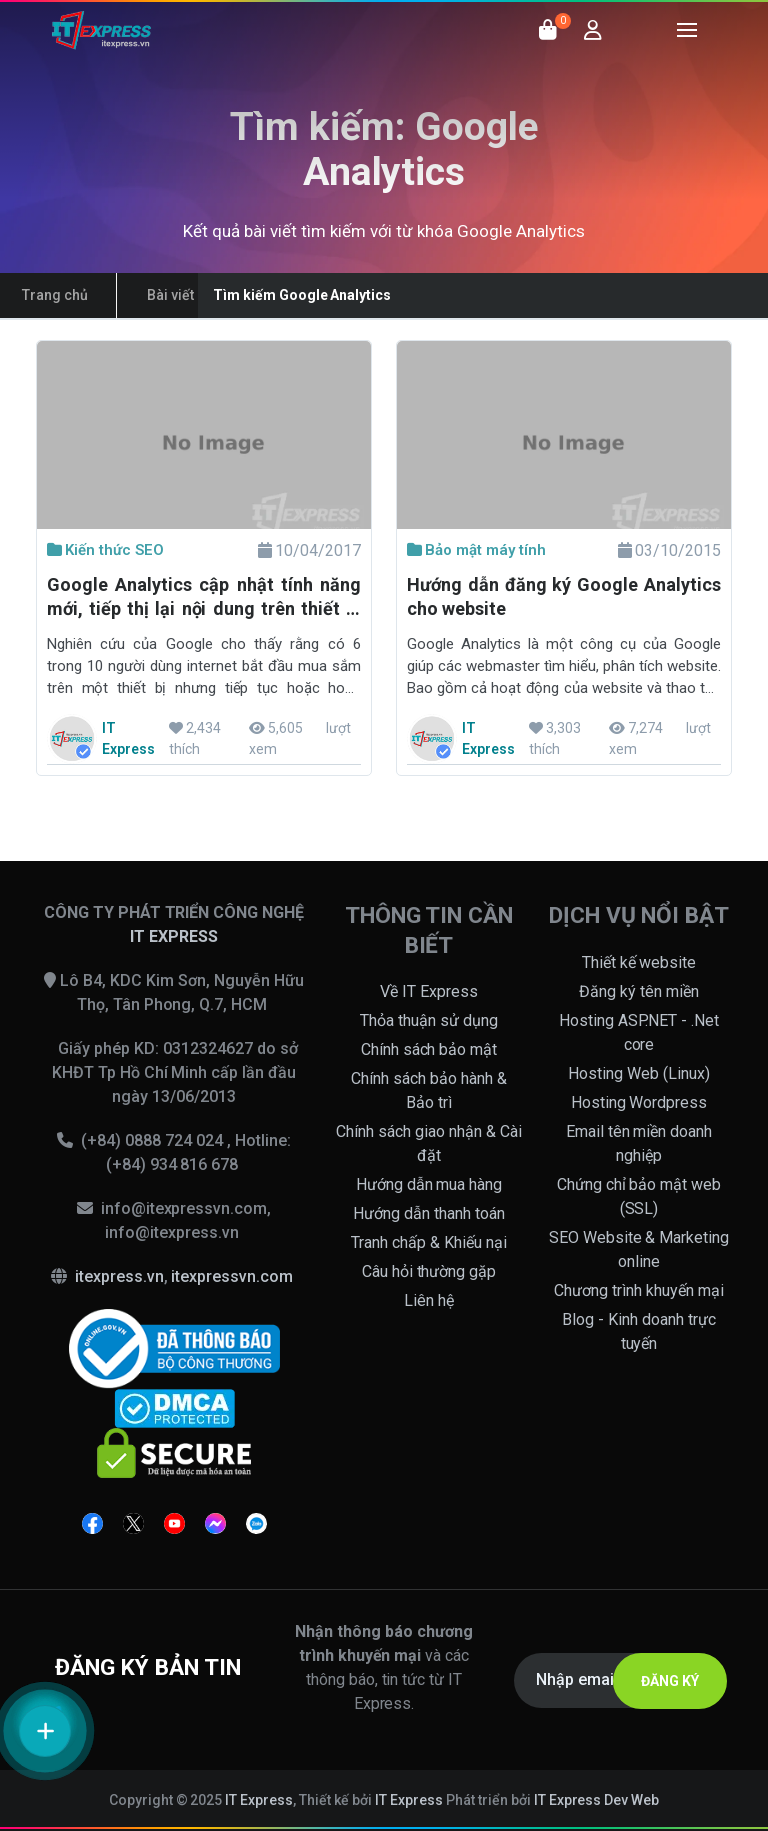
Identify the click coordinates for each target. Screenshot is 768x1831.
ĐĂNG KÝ (670, 1681)
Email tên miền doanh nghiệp (639, 1143)
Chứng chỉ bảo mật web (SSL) (639, 1196)
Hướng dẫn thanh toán (429, 1213)
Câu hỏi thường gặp (429, 1271)
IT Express (259, 1800)
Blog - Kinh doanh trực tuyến (639, 1331)
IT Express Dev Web (597, 1800)
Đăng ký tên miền (639, 991)
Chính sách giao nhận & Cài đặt (429, 1143)
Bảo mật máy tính (476, 550)
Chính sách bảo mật (429, 1049)
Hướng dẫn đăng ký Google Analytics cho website (564, 596)
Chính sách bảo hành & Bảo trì (429, 1090)
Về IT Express (429, 991)
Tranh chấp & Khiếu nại (429, 1242)
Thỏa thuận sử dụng (429, 1020)
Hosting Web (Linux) (639, 1073)
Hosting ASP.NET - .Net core (639, 1032)
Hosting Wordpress (639, 1102)
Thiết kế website (639, 962)
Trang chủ (55, 295)
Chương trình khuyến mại (639, 1290)
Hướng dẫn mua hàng (429, 1184)
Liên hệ (429, 1300)
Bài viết (170, 295)
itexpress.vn (119, 1276)
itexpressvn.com (232, 1276)
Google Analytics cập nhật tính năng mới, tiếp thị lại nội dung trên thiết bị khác (204, 598)
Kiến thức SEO (105, 550)
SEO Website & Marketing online (639, 1249)
